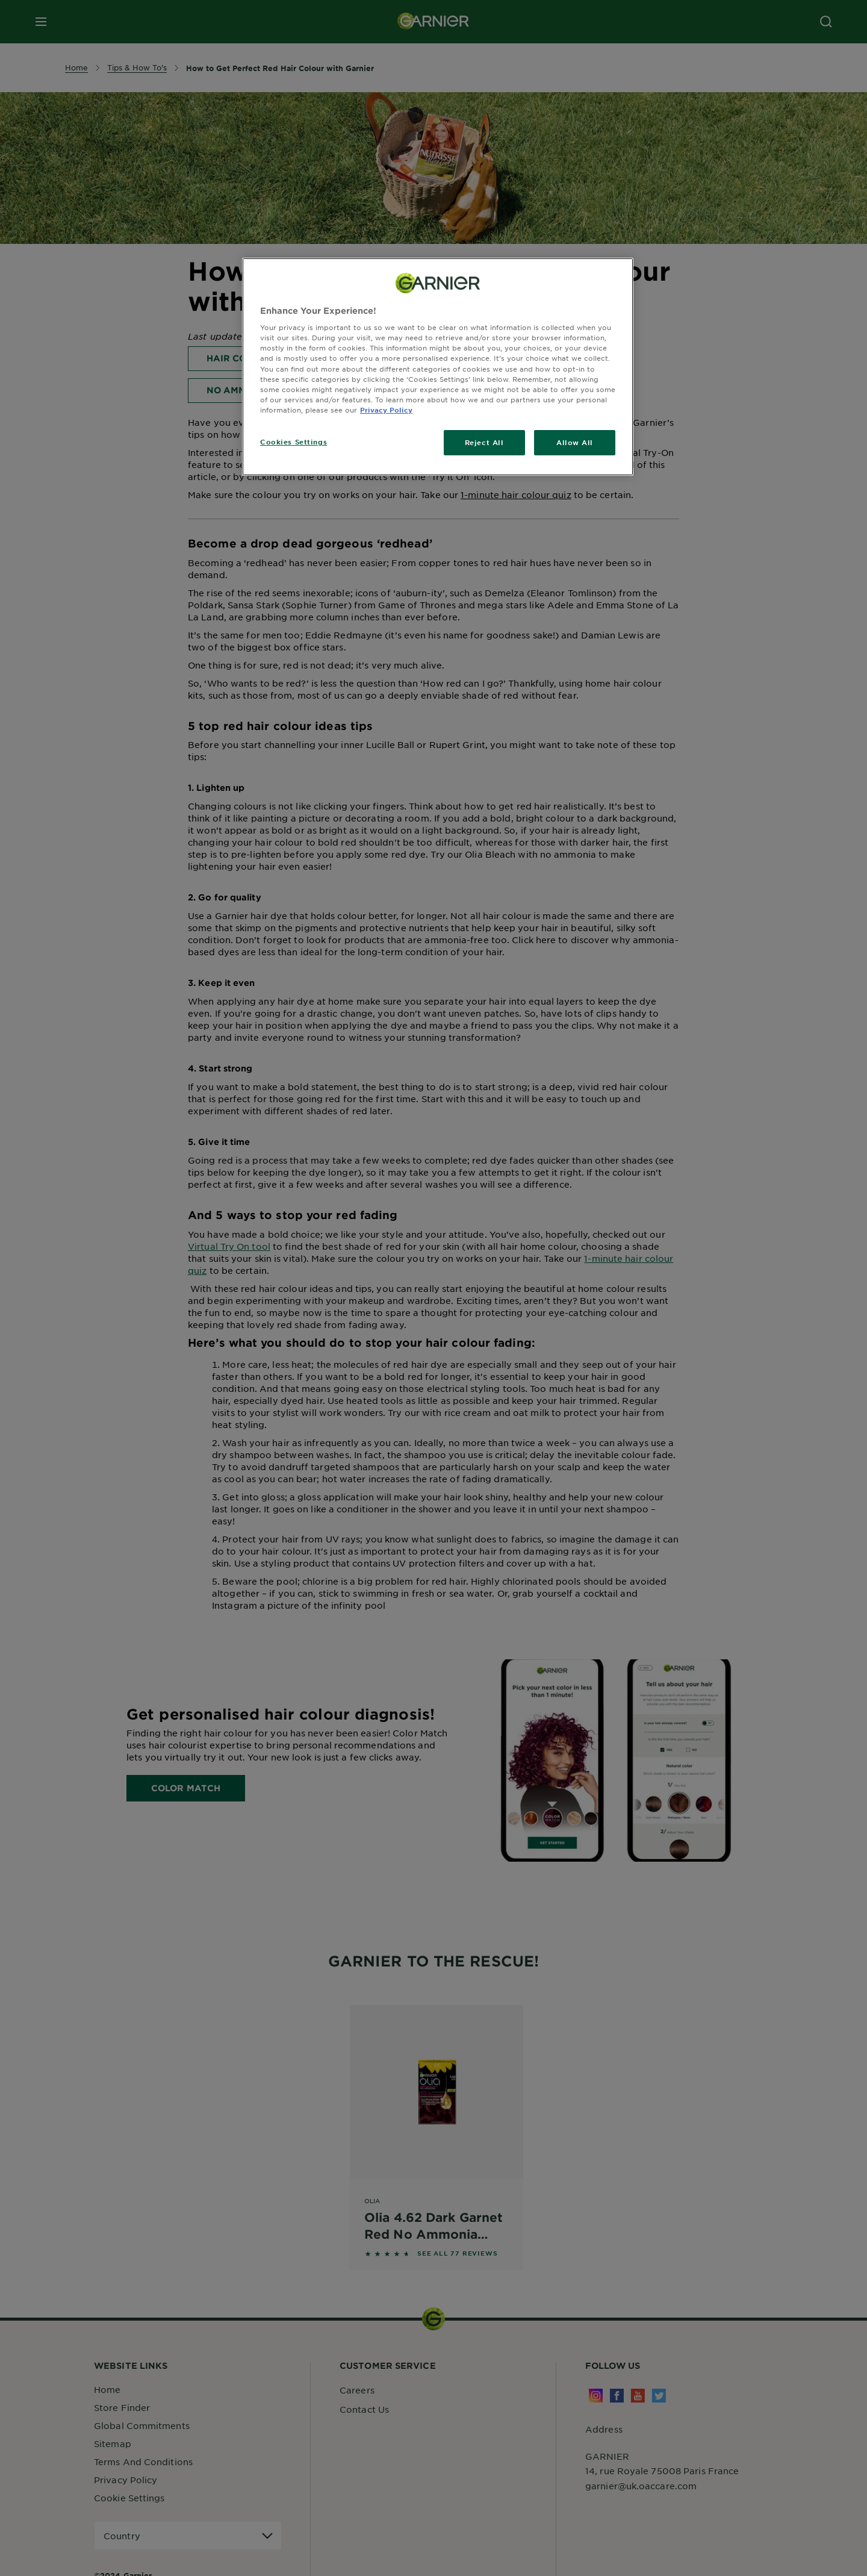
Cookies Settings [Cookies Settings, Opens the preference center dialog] (293, 441)
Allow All (574, 442)
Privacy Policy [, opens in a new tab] (386, 409)
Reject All (484, 442)
